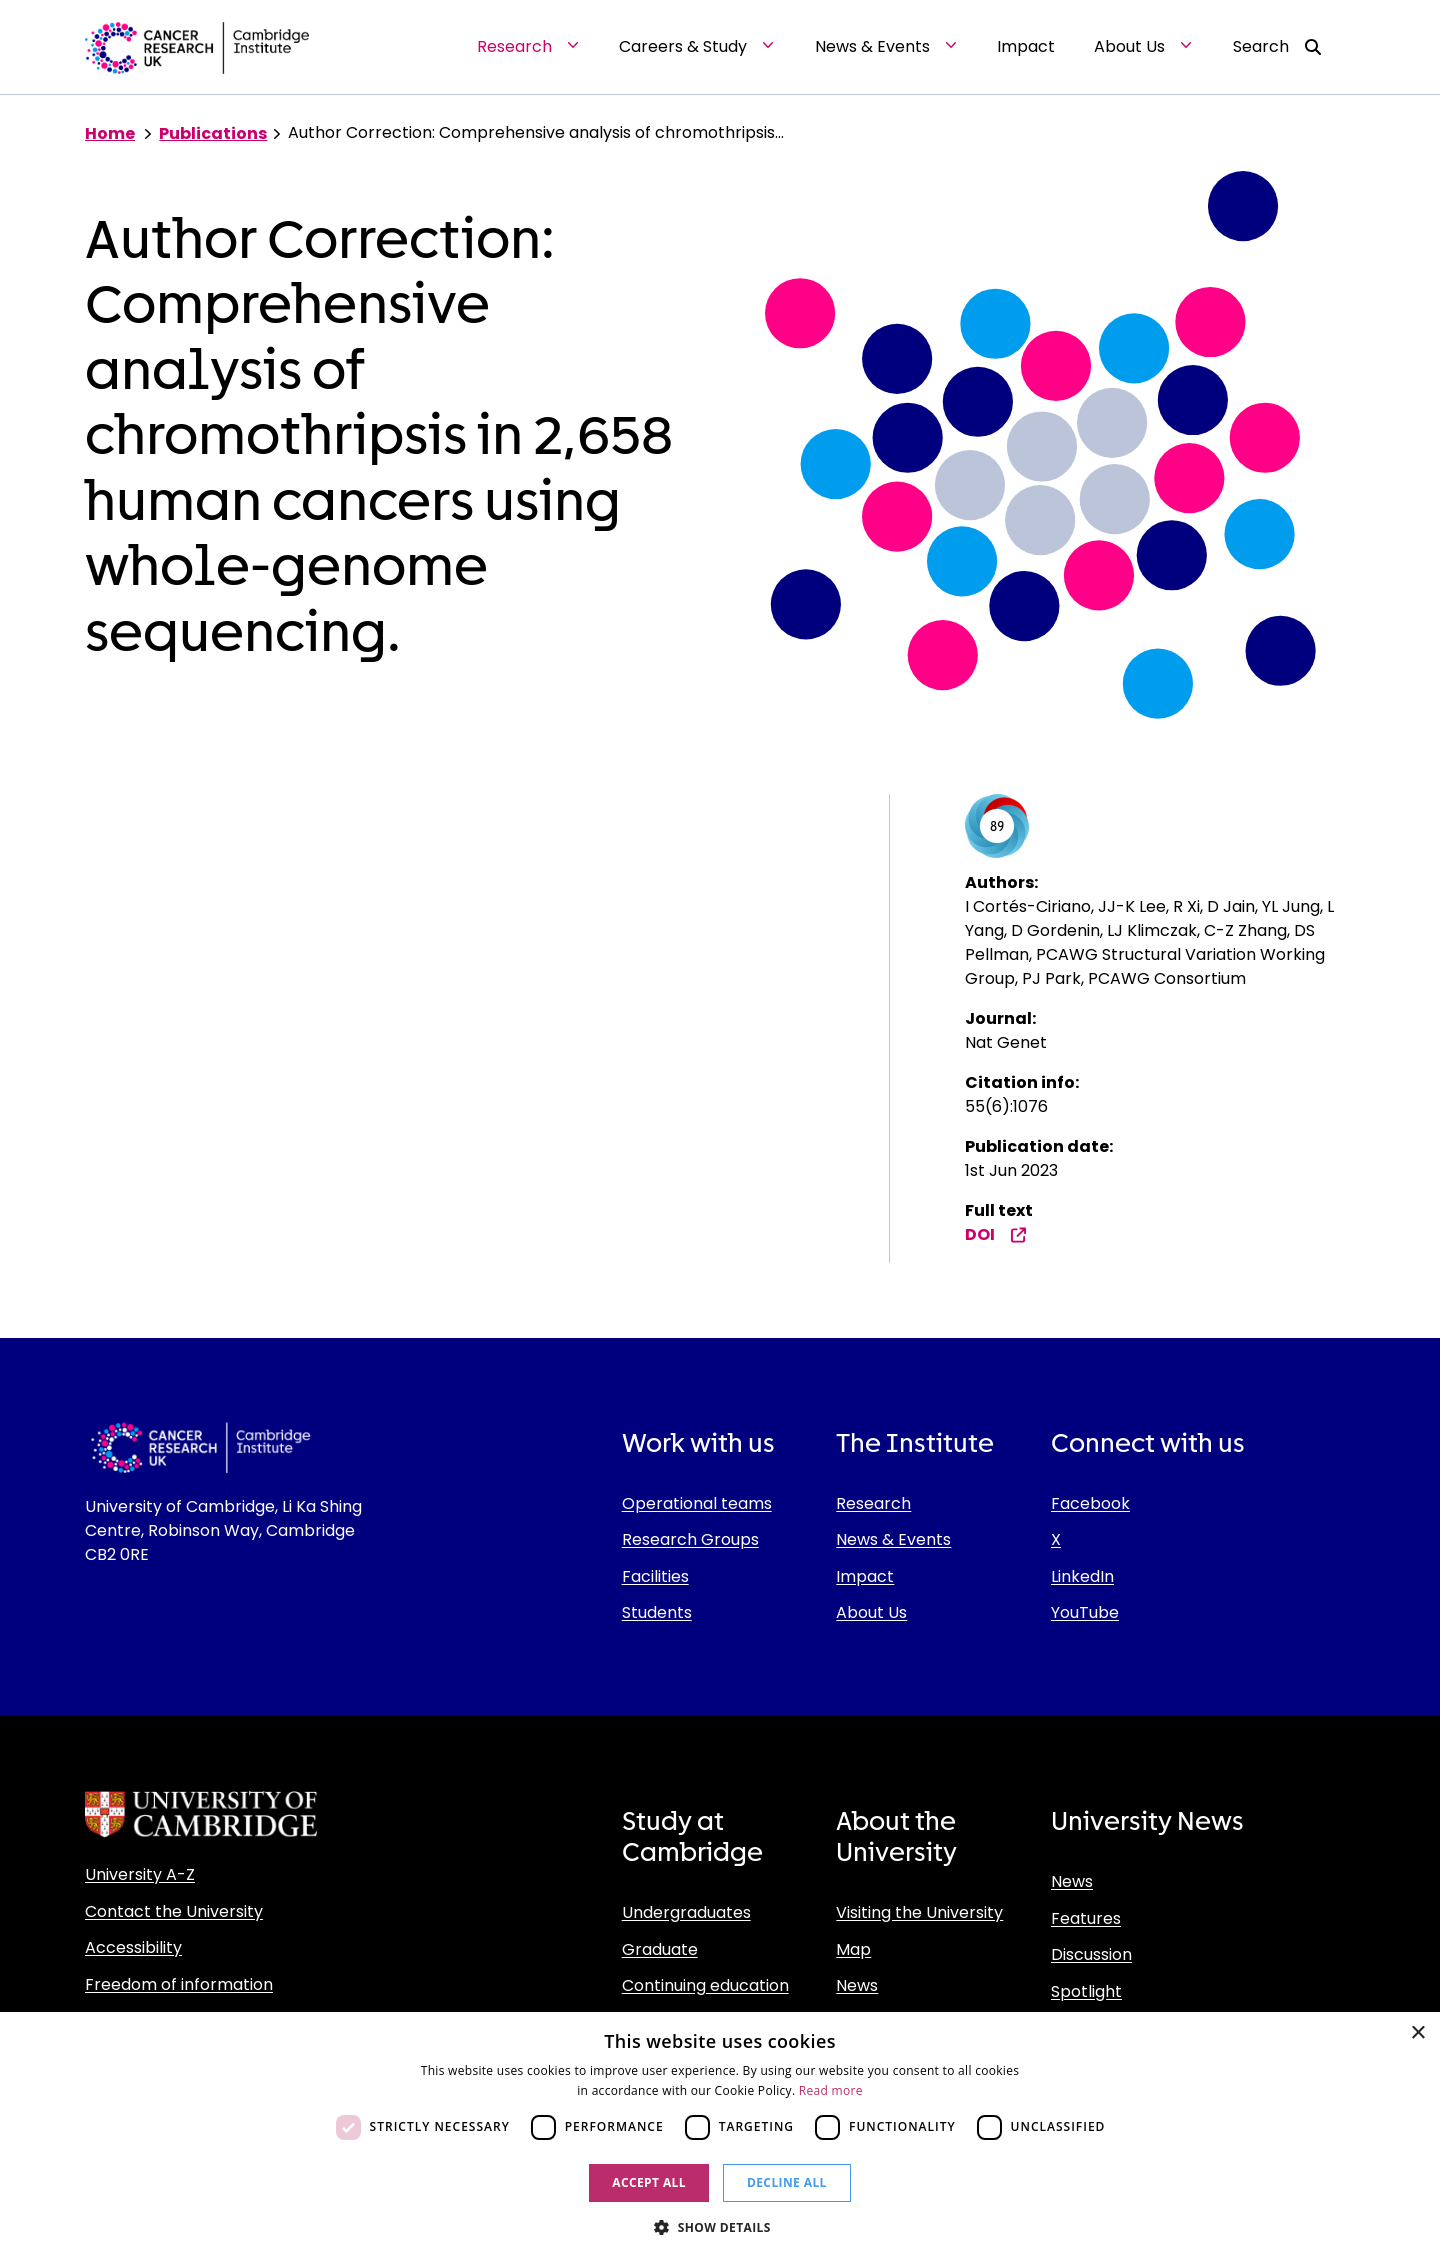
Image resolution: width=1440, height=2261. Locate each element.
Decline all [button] (787, 2182)
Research (873, 1503)
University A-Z (140, 1874)
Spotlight (1086, 1991)
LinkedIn (1082, 1576)
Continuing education (705, 1985)
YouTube (1085, 1612)
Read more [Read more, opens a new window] (831, 2090)
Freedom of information (179, 1984)
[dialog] (720, 2136)
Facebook (1090, 1503)
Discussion (1091, 1954)
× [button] (1417, 2033)
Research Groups (690, 1539)
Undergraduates (686, 1912)
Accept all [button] (649, 2182)
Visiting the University (919, 1912)
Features (1086, 1918)
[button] (720, 2227)
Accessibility (133, 1947)
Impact (865, 1576)
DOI (996, 1234)
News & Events (893, 1539)
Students (657, 1612)
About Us (871, 1612)
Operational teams (697, 1503)
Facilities (655, 1576)
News (857, 1985)
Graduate (660, 1949)
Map (853, 1949)
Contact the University (174, 1911)
